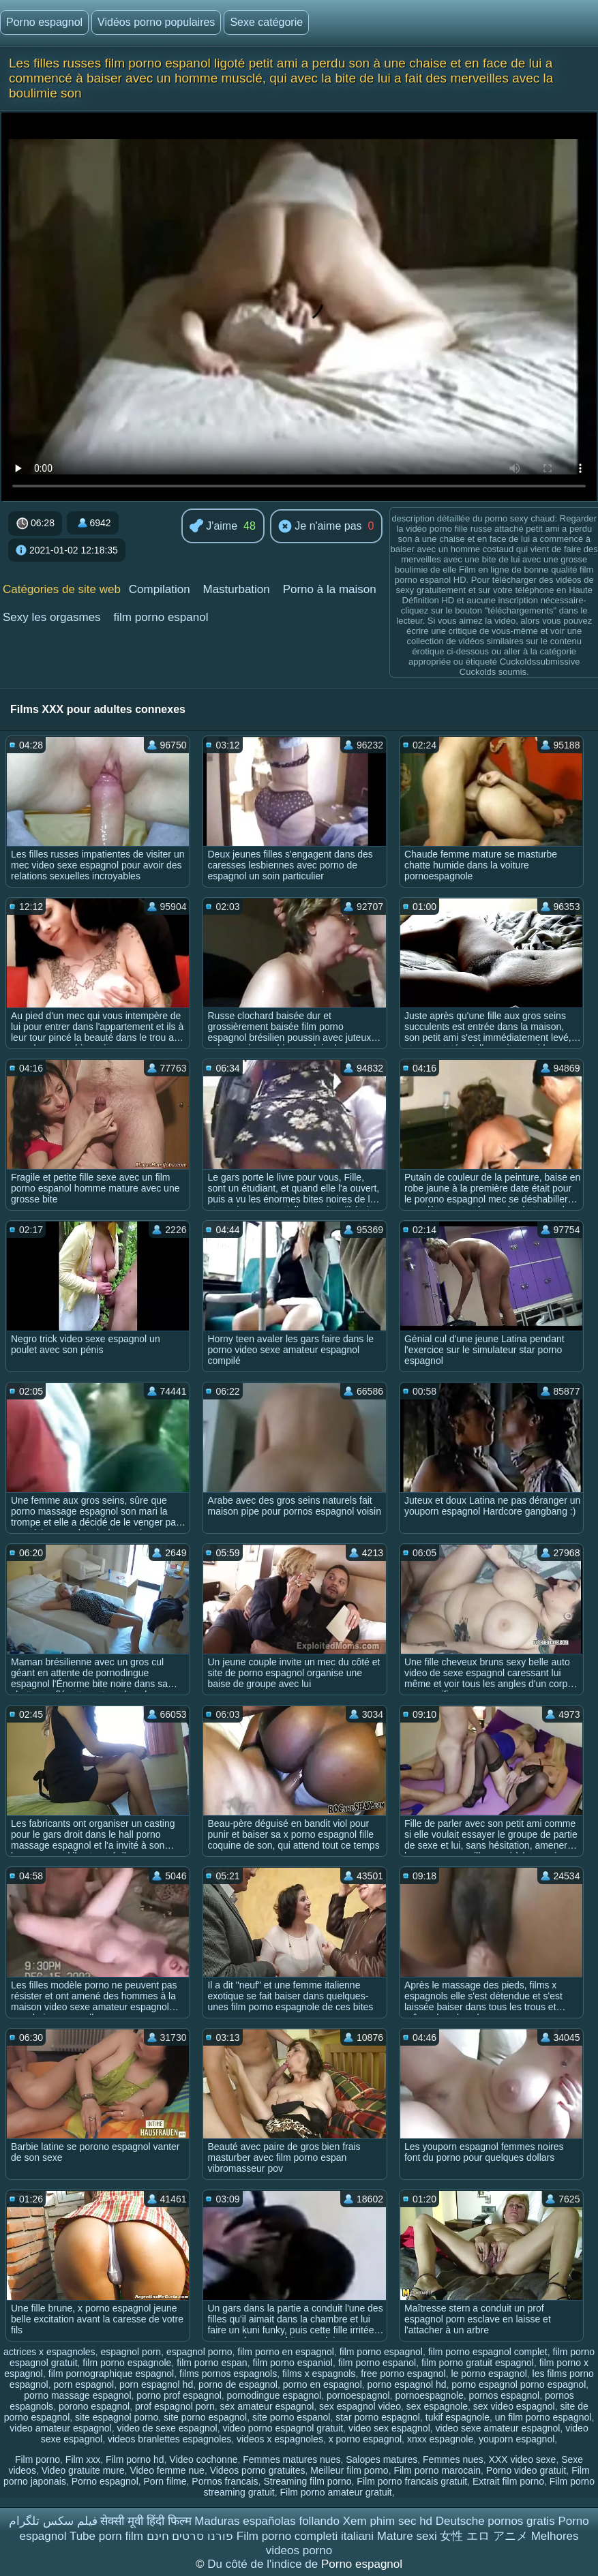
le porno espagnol (488, 2373)
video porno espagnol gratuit (282, 2428)
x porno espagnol (365, 2439)
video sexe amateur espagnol (498, 2428)
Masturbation (236, 589)
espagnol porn (130, 2351)
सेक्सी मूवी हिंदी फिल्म (145, 2521)
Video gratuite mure (83, 2470)
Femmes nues (453, 2459)
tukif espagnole (457, 2417)
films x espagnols (318, 2373)
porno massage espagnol (77, 2395)
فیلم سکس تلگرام (53, 2521)
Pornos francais (225, 2481)
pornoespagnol (358, 2395)
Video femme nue (167, 2470)
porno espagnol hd (407, 2384)
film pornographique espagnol (111, 2373)
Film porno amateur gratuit (335, 2492)
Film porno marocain (437, 2470)
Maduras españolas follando (267, 2521)
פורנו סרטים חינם (190, 2536)
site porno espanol (291, 2417)
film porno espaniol (292, 2362)
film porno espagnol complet (488, 2351)
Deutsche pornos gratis (495, 2521)
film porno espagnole (127, 2362)
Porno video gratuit (526, 2470)
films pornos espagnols (228, 2373)
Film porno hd (135, 2459)
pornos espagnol (504, 2395)
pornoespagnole (429, 2395)
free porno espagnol (403, 2373)
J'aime (213, 526)
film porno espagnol (381, 2351)
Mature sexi (407, 2536)
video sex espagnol (389, 2428)
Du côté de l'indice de (264, 2564)
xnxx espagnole (440, 2439)
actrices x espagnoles (49, 2351)
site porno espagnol (205, 2417)
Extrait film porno (508, 2481)
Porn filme (165, 2481)
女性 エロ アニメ (483, 2536)
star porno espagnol (377, 2417)
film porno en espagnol (285, 2351)
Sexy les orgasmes (52, 617)
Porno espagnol (44, 22)
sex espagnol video (360, 2406)
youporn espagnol (516, 2439)
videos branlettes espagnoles (169, 2439)
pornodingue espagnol (274, 2395)
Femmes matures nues (291, 2459)
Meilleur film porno (349, 2470)
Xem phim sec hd (387, 2521)
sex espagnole (437, 2406)
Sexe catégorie (266, 22)
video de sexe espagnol (167, 2428)
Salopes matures (381, 2459)
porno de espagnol (238, 2384)
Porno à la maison (329, 589)
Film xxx (82, 2459)
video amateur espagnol (60, 2428)
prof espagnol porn (175, 2406)
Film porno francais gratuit (412, 2481)
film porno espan (212, 2362)
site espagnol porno (116, 2417)
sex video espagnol (514, 2406)
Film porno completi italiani (305, 2536)
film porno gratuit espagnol (477, 2362)
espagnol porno (199, 2351)
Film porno (37, 2459)
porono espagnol (94, 2406)
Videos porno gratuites (257, 2470)
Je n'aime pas (320, 526)
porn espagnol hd (156, 2384)
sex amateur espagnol (267, 2406)
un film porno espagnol (543, 2417)
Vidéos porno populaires (156, 22)
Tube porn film (106, 2536)
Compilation (159, 589)
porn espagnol (83, 2384)
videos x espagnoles (280, 2439)
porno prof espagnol (179, 2395)
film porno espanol (161, 617)
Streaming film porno (307, 2481)
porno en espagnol (322, 2384)
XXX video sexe (522, 2459)
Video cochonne (203, 2459)
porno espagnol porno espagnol (518, 2384)
